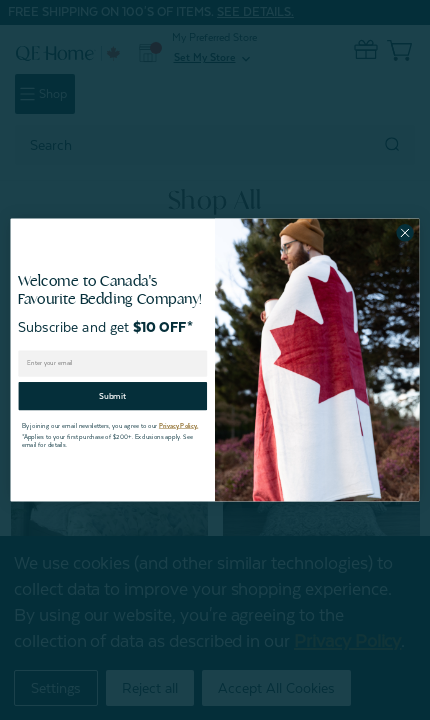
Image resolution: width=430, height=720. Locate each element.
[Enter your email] (112, 363)
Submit (112, 395)
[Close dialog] (405, 233)
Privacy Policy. (178, 425)
